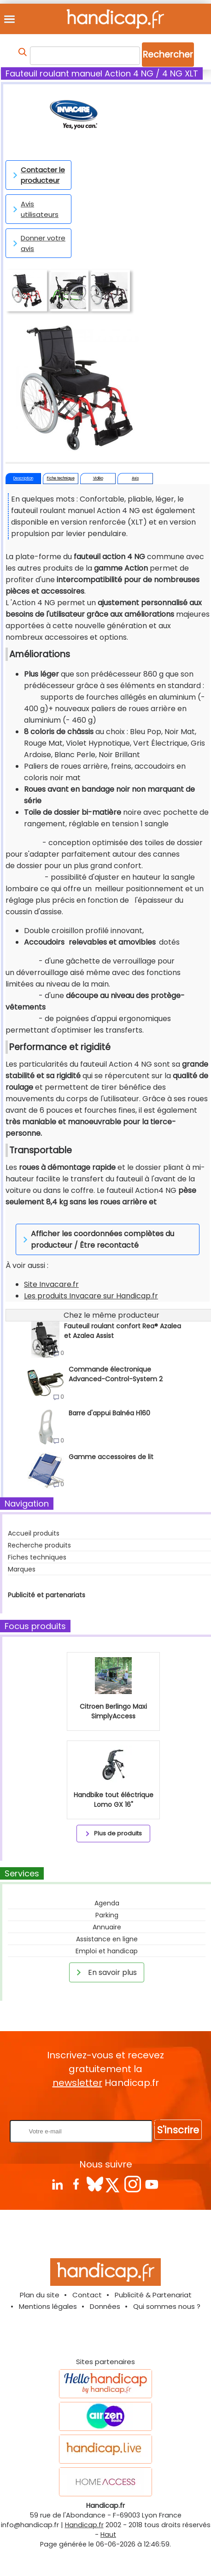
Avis (135, 478)
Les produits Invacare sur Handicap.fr (91, 1296)
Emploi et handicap (107, 1951)
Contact (87, 2295)
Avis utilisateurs (34, 209)
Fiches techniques (37, 1557)
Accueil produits (33, 1533)
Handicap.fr (84, 2524)
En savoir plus (105, 1972)
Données (105, 2306)
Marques (21, 1569)
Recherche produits (39, 1545)
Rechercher (168, 54)
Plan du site (39, 2295)
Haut (108, 2534)
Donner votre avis (37, 243)
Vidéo (98, 478)
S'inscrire (178, 2130)
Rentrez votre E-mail (108, 2104)
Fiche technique (61, 478)
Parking (106, 1915)
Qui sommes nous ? (166, 2306)
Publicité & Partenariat (153, 2295)
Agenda (106, 1903)
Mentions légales (48, 2306)
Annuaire (107, 1927)
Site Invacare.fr (51, 1284)
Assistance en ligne (107, 1939)
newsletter (77, 2082)
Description (23, 478)
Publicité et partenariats (46, 1595)
